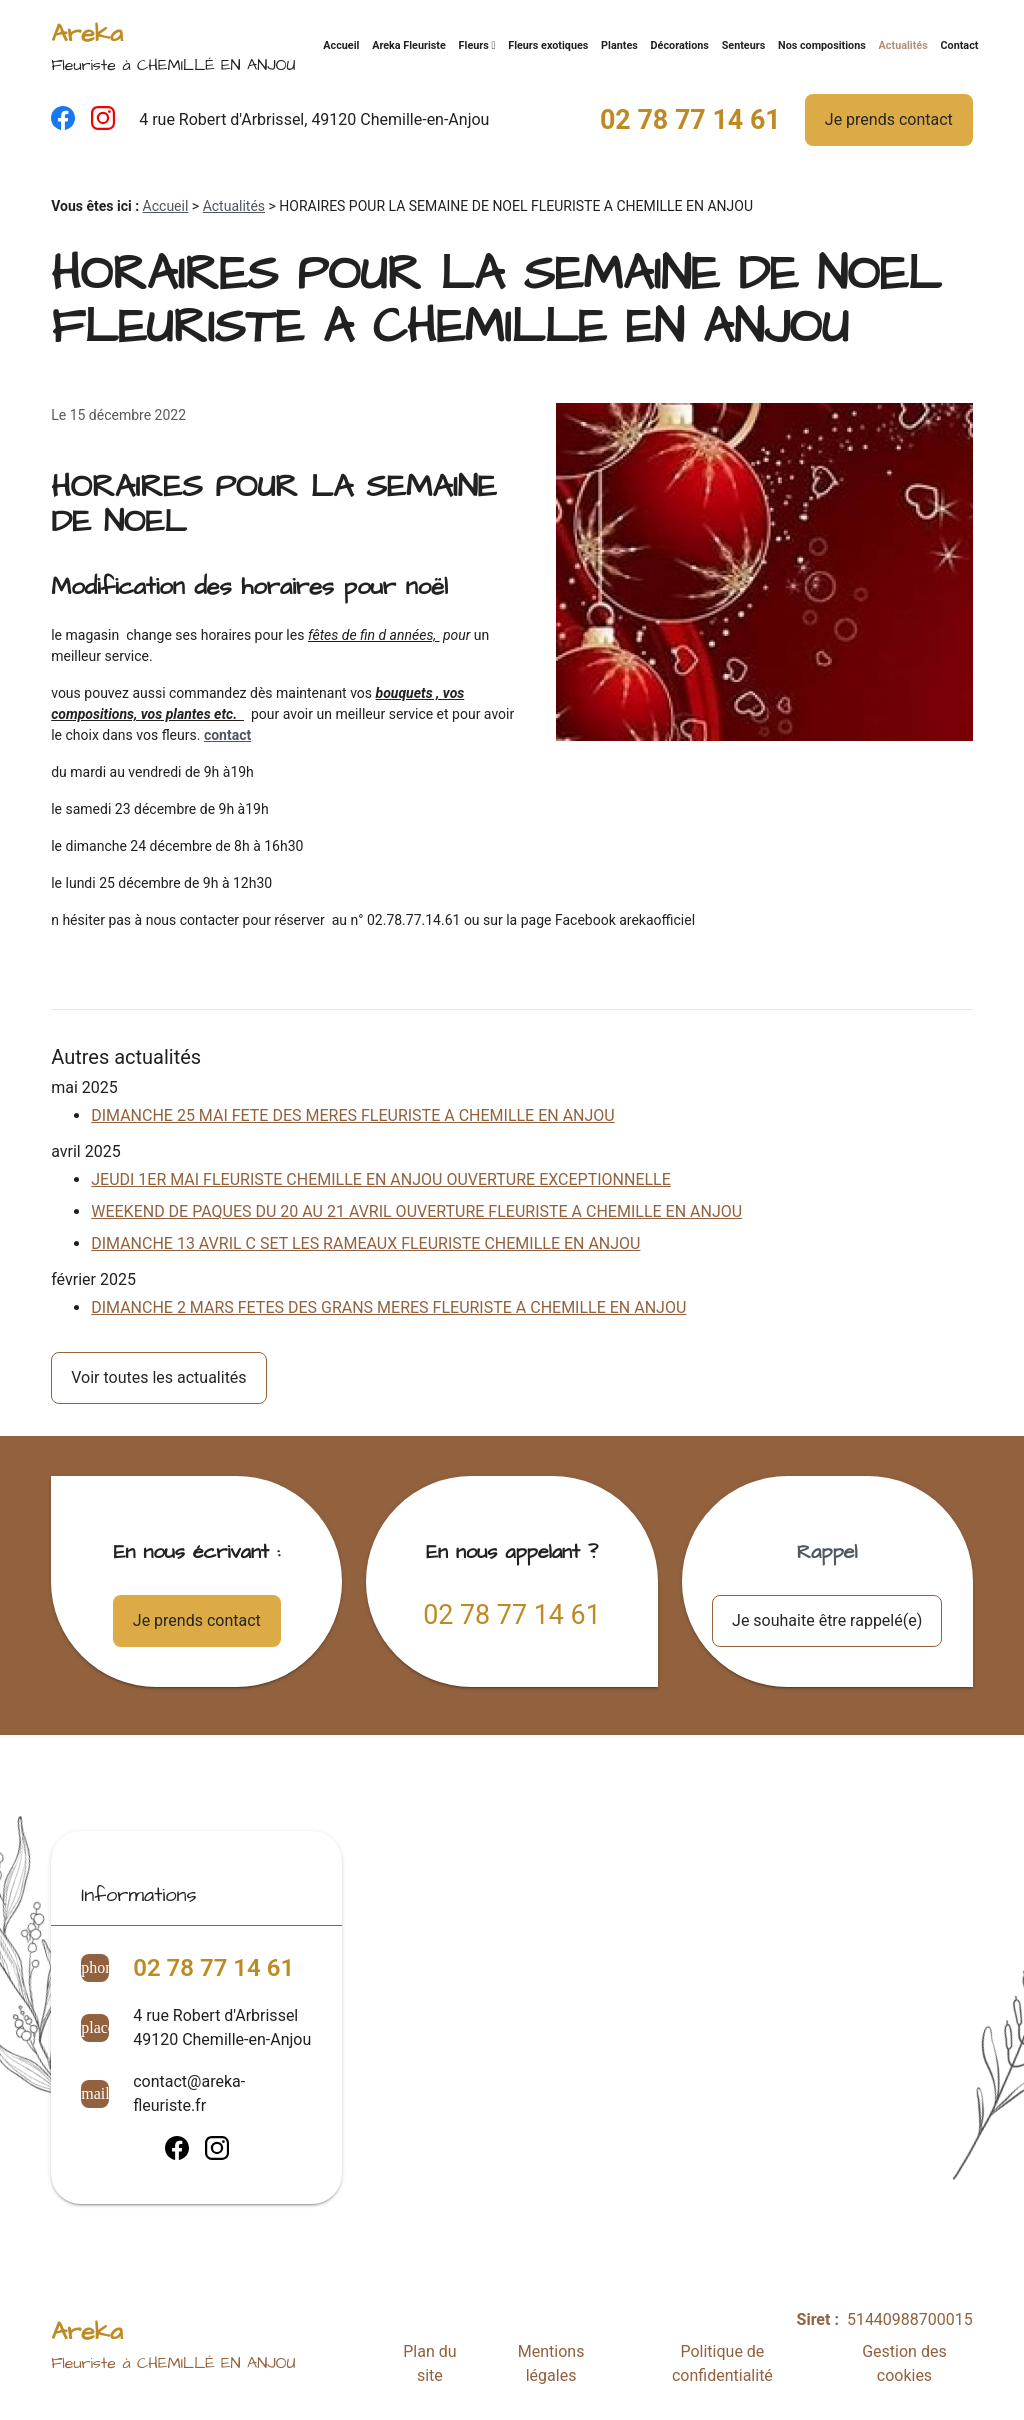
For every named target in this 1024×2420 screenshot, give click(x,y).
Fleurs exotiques (548, 45)
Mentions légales (551, 2363)
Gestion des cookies (904, 2363)
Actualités (903, 45)
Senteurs (744, 45)
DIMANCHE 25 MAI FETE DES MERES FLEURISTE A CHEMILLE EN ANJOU (353, 1115)
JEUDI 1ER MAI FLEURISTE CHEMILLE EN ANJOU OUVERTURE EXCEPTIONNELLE (381, 1179)
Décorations (680, 45)
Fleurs (474, 45)
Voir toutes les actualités (158, 1377)
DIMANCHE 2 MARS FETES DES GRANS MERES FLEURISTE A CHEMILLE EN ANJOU (388, 1307)
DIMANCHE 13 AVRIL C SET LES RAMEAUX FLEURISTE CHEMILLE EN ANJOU (365, 1243)
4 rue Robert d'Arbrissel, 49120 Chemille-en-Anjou (314, 119)
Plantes (619, 45)
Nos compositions (822, 45)
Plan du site (429, 2363)
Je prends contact (889, 119)
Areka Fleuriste (409, 45)
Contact (959, 45)
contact (227, 735)
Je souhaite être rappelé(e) (827, 1620)
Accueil (341, 45)
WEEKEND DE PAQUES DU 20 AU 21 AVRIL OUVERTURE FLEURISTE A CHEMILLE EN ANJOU (416, 1211)
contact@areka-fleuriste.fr (189, 2093)
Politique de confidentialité (722, 2363)
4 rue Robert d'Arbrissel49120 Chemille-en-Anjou (222, 2027)
